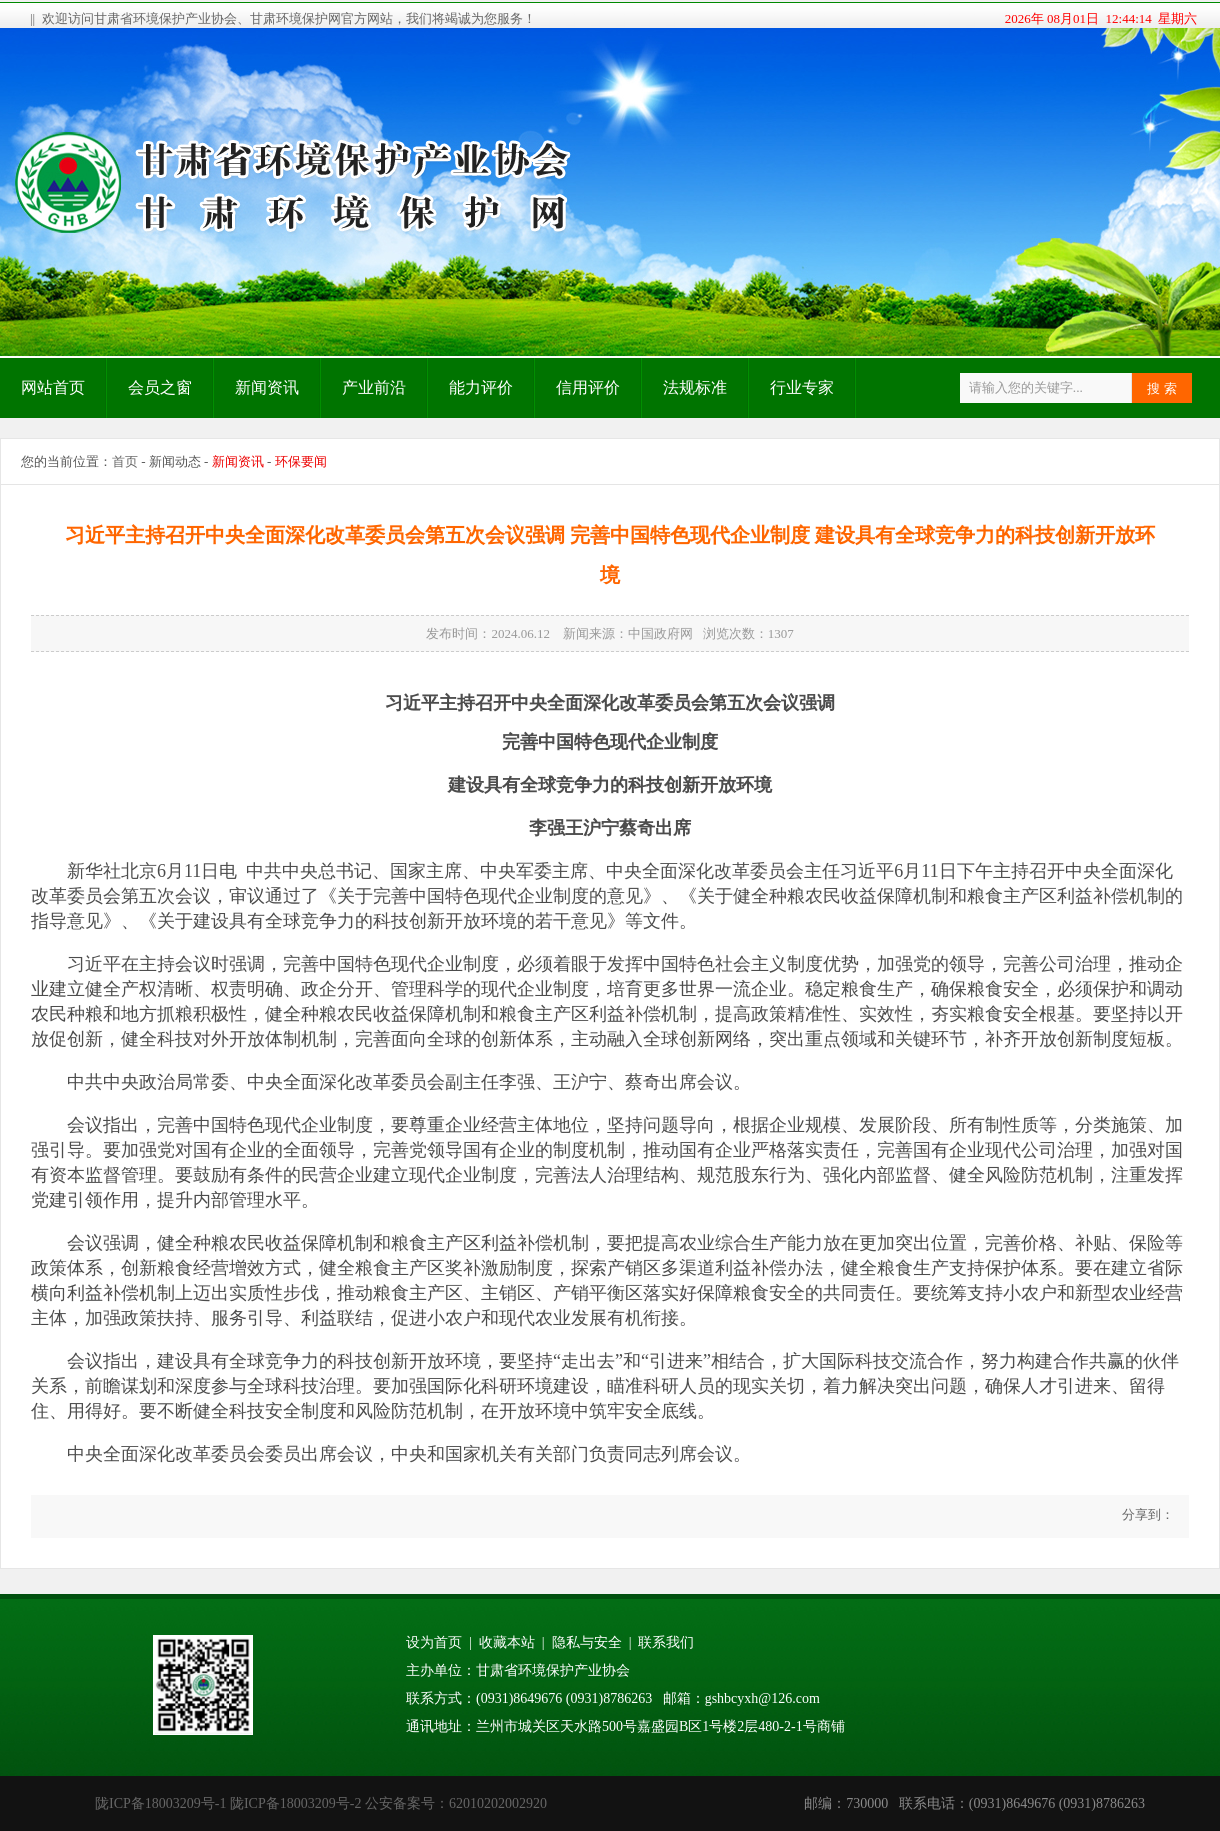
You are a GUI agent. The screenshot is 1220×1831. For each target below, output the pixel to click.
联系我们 (666, 1642)
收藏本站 (507, 1642)
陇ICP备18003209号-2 (295, 1803)
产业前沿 (374, 387)
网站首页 (53, 387)
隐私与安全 (587, 1642)
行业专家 (802, 387)
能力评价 (481, 387)
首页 (125, 461)
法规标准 (695, 387)
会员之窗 (160, 387)
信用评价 (588, 387)
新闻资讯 (267, 387)
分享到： (1146, 1514)
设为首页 (434, 1642)
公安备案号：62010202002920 (456, 1803)
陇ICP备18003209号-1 (160, 1803)
